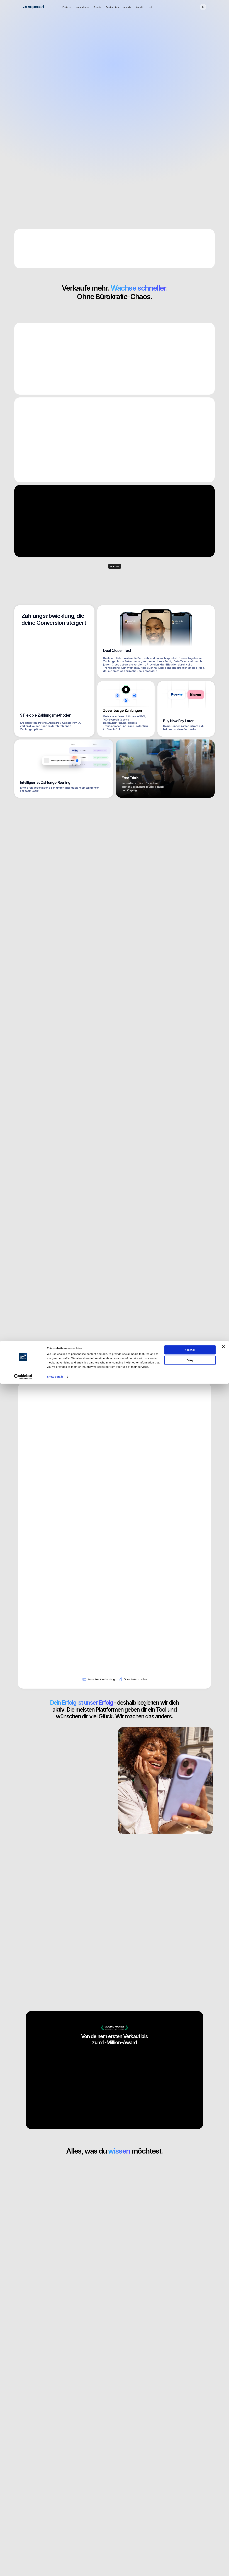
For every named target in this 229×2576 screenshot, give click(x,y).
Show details (55, 2568)
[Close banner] (223, 2539)
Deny (190, 2552)
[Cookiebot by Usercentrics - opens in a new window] (23, 2569)
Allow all (190, 2542)
